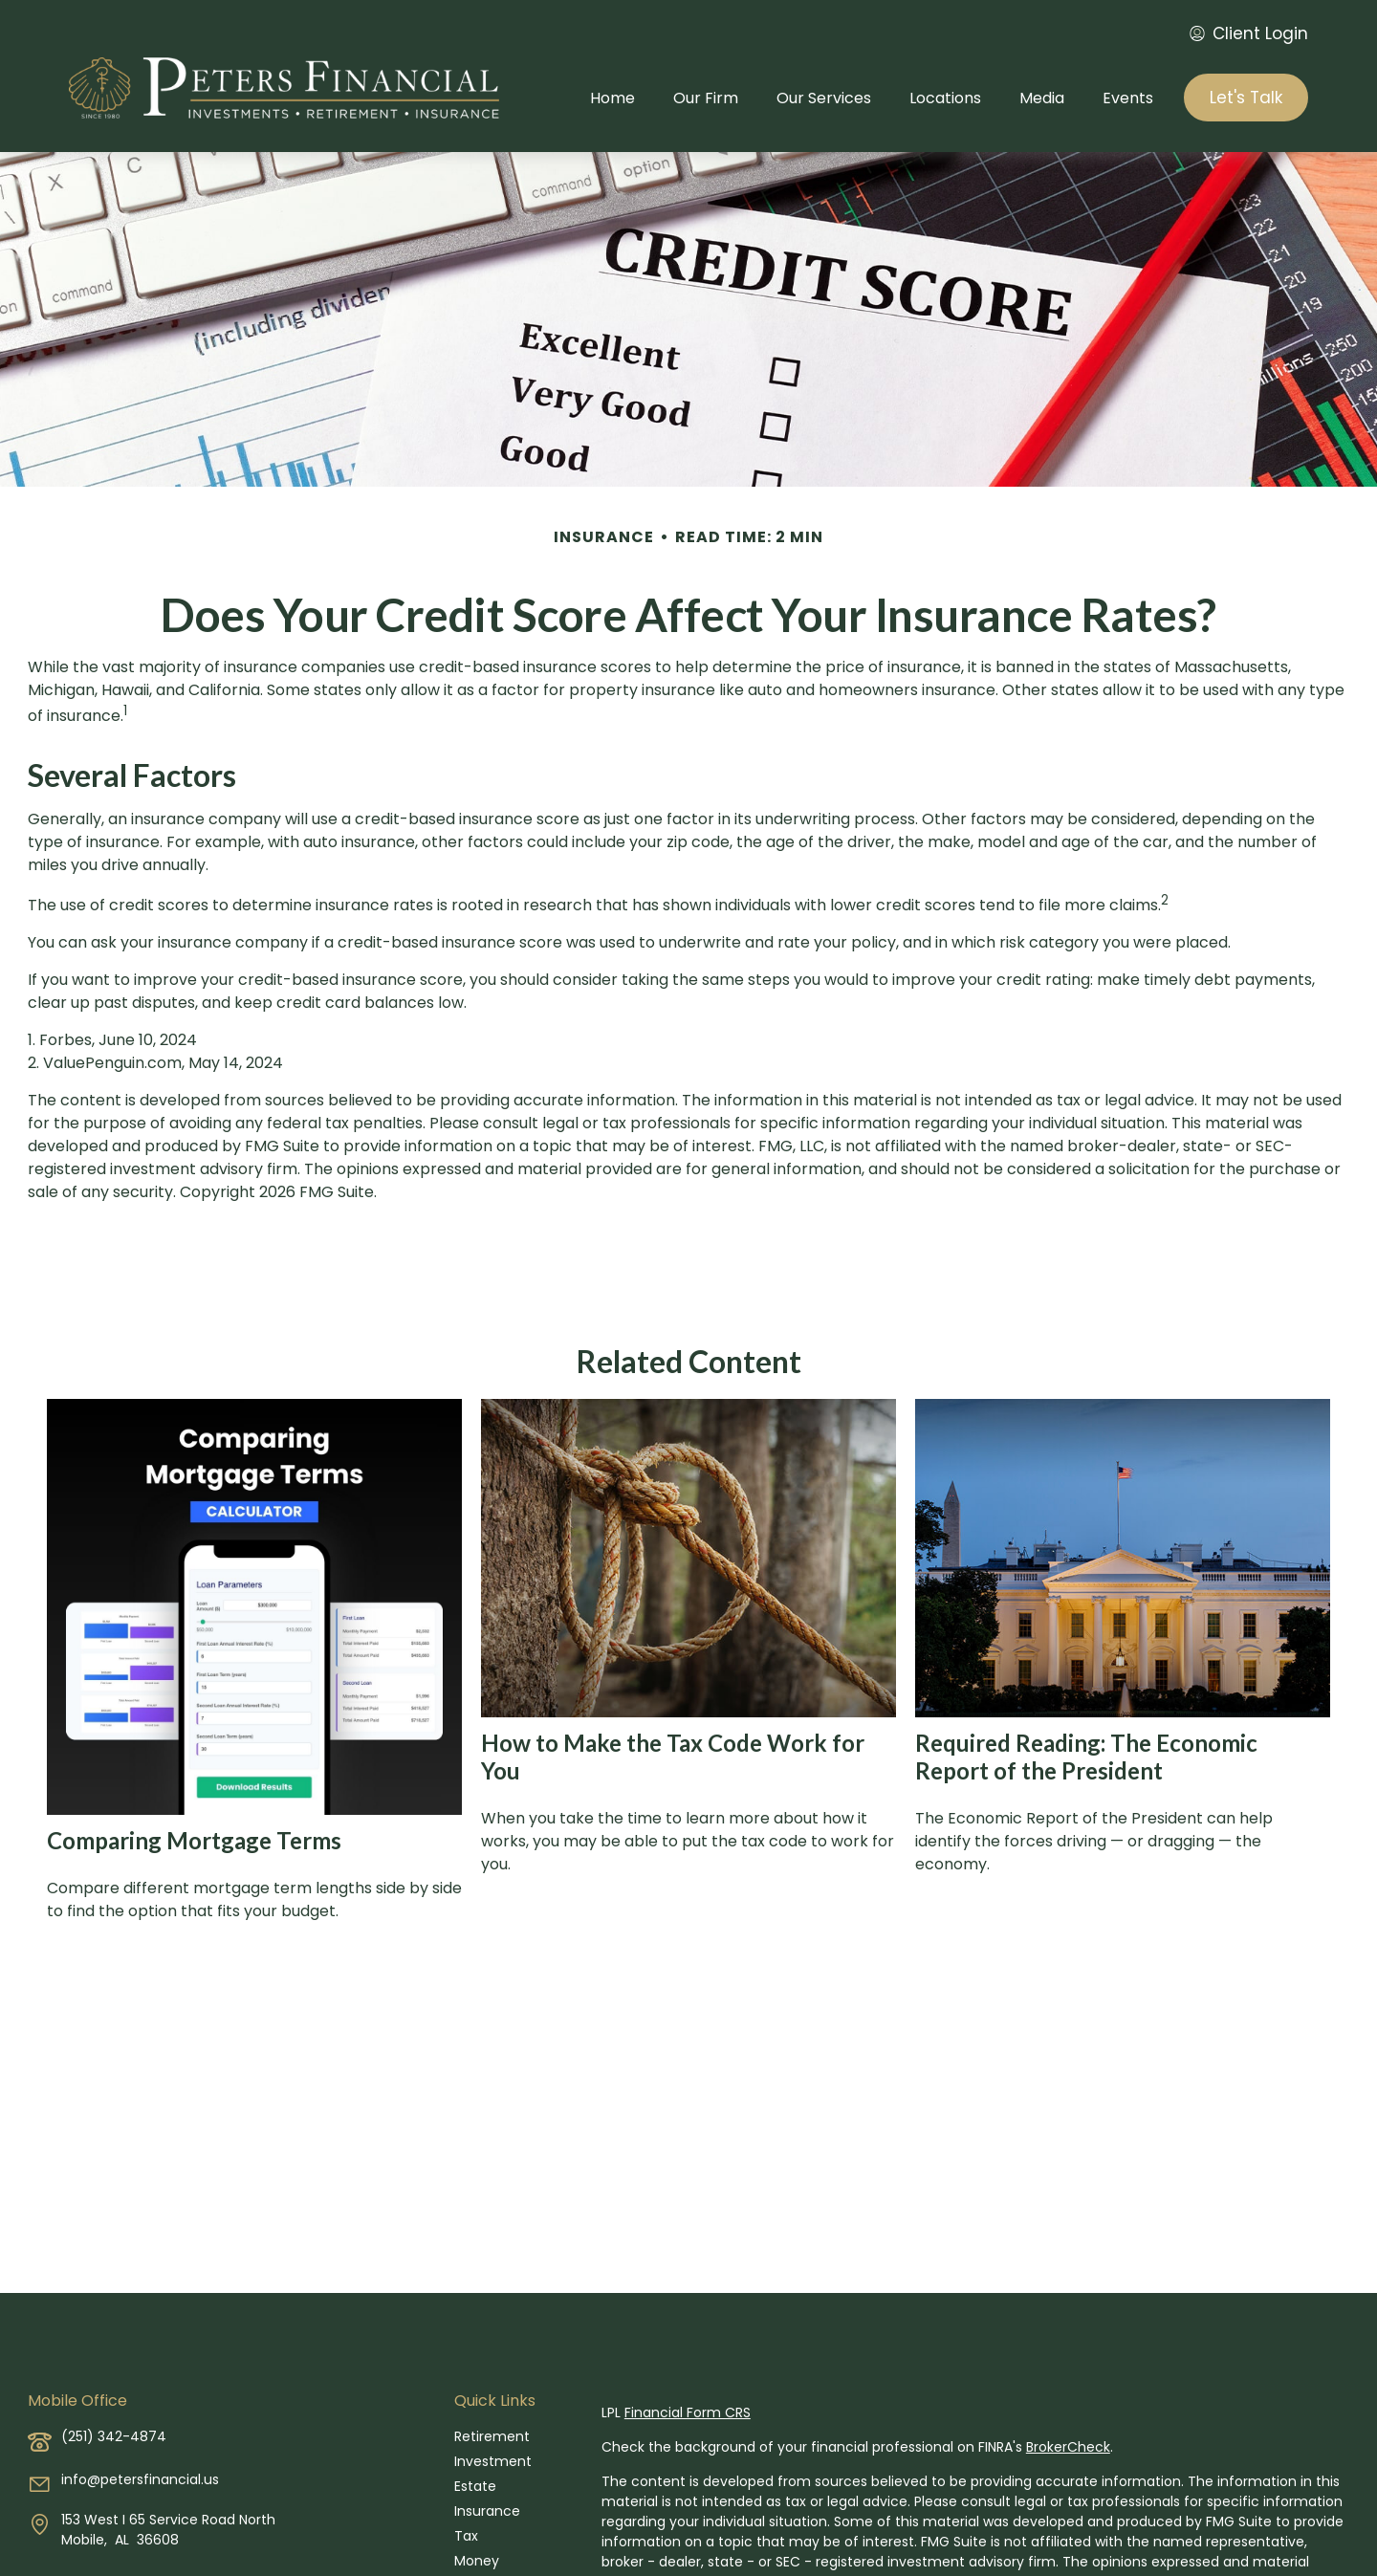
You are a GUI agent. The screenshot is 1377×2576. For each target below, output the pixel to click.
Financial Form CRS (687, 2412)
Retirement (492, 2436)
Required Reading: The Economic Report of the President (1086, 1756)
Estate (475, 2486)
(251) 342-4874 (113, 2436)
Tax (466, 2535)
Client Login (1249, 33)
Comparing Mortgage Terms (194, 1840)
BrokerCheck (1068, 2446)
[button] (612, 97)
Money (476, 2560)
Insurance (487, 2511)
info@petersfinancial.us (140, 2479)
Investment (493, 2461)
